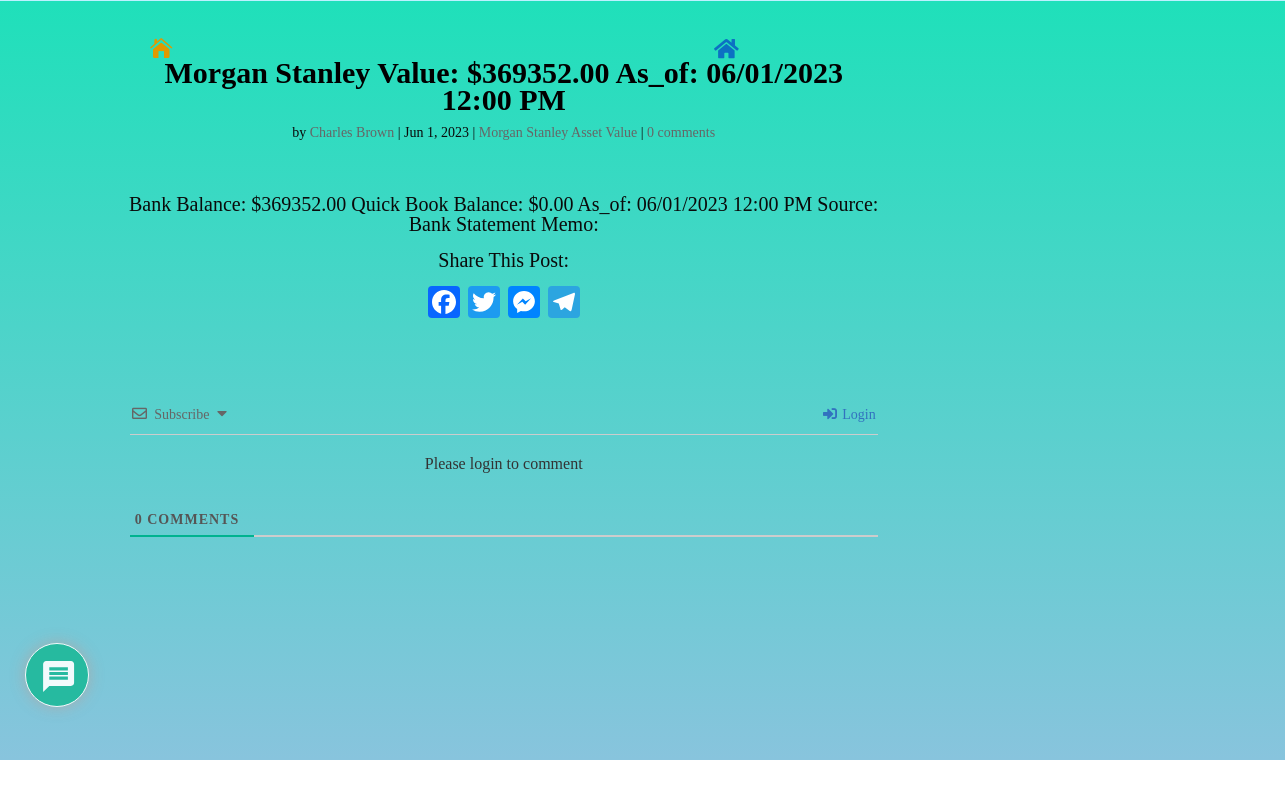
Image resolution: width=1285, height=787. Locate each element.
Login (849, 414)
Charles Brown (352, 132)
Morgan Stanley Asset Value (558, 132)
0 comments (681, 132)
